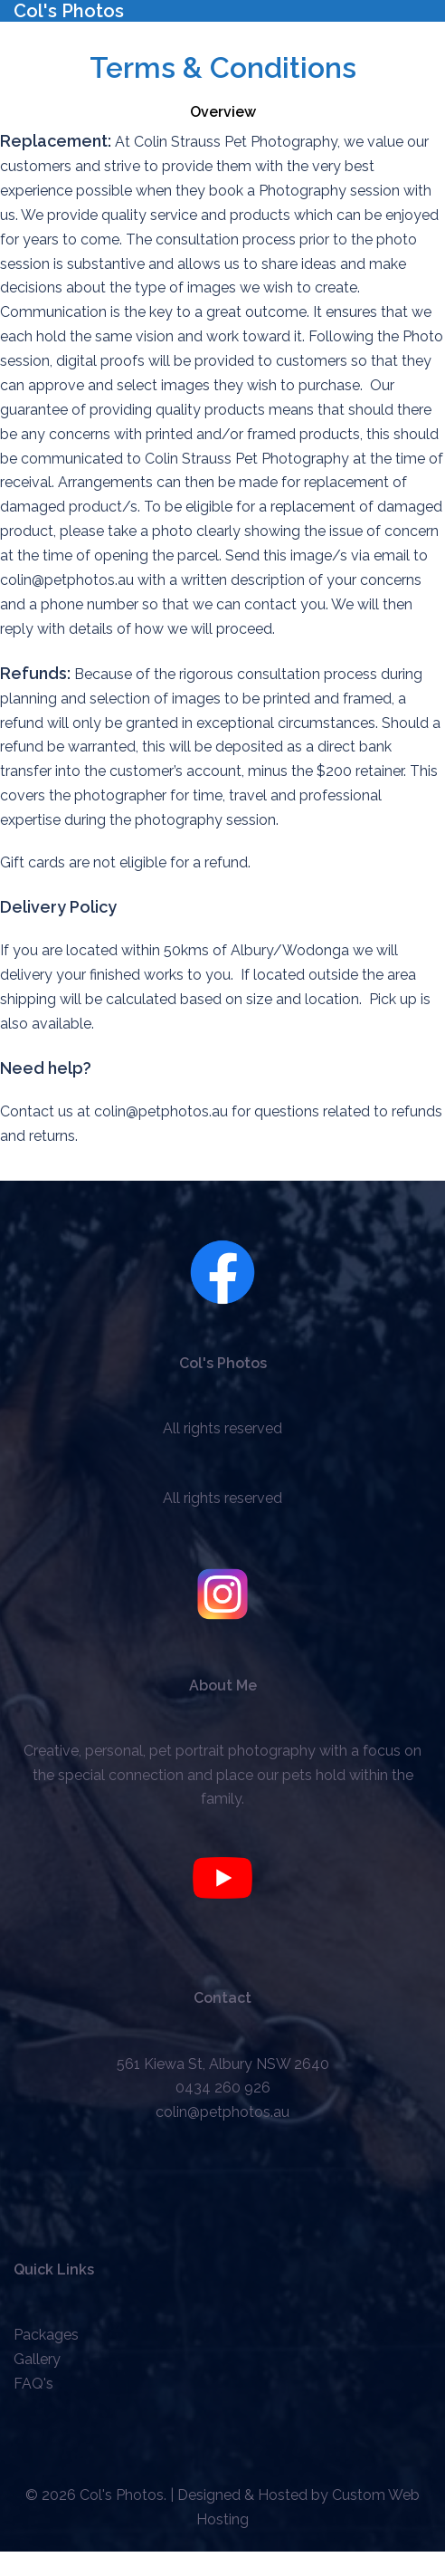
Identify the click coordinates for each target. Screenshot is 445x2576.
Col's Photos (69, 11)
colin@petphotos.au (222, 2112)
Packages (46, 2334)
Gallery (37, 2359)
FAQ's (33, 2383)
